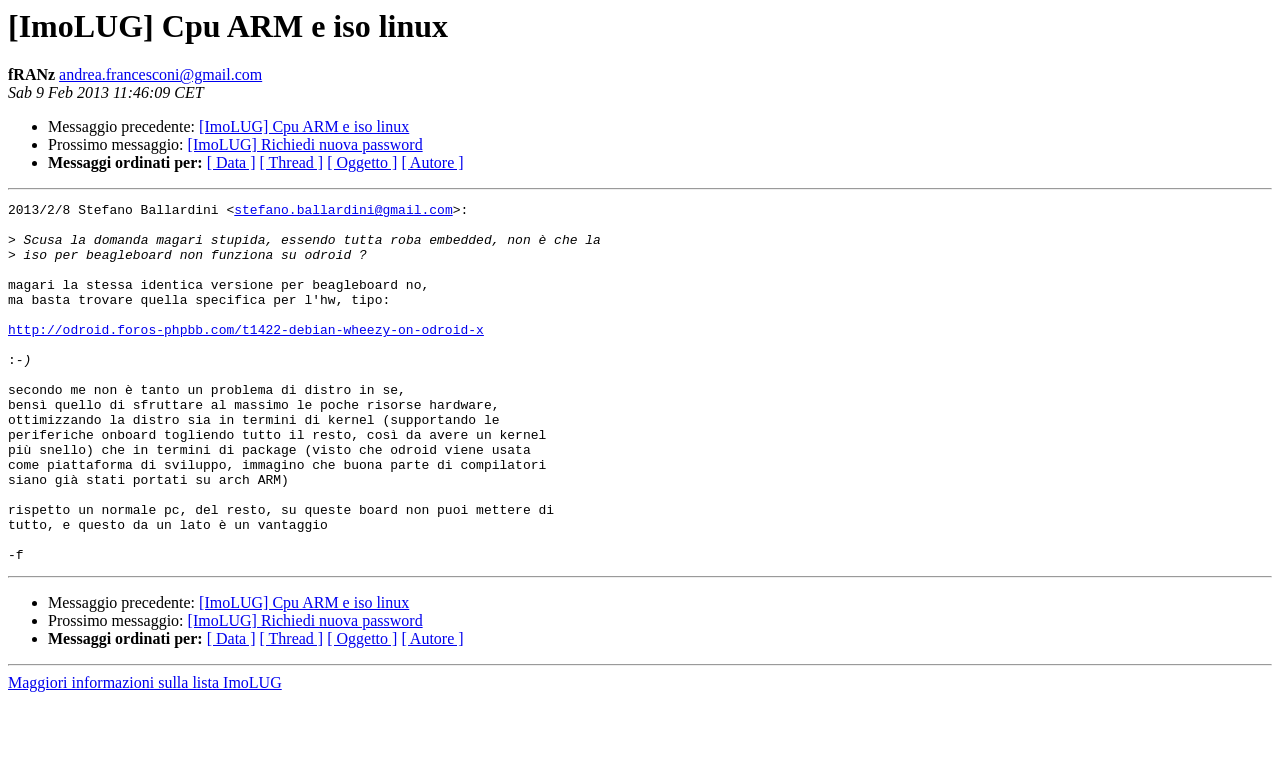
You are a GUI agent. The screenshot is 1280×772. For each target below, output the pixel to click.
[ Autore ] (432, 162)
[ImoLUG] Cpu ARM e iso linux (304, 126)
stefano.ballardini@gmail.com (343, 212)
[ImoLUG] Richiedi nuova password (305, 144)
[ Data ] (231, 162)
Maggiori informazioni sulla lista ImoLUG (145, 754)
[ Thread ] (292, 162)
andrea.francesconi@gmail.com (160, 74)
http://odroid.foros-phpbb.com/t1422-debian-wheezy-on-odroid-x (246, 356)
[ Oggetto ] (362, 162)
